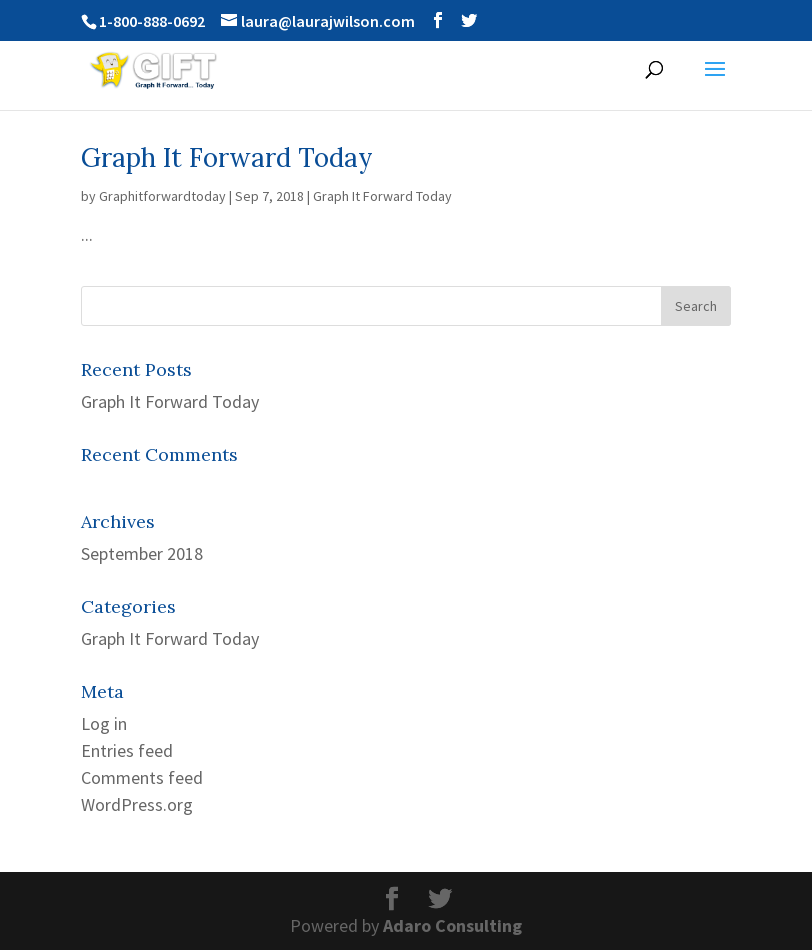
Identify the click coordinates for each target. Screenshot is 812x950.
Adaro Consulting (452, 925)
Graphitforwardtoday (162, 196)
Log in (104, 723)
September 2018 (142, 553)
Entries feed (127, 750)
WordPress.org (137, 804)
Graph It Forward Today (227, 157)
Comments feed (142, 777)
